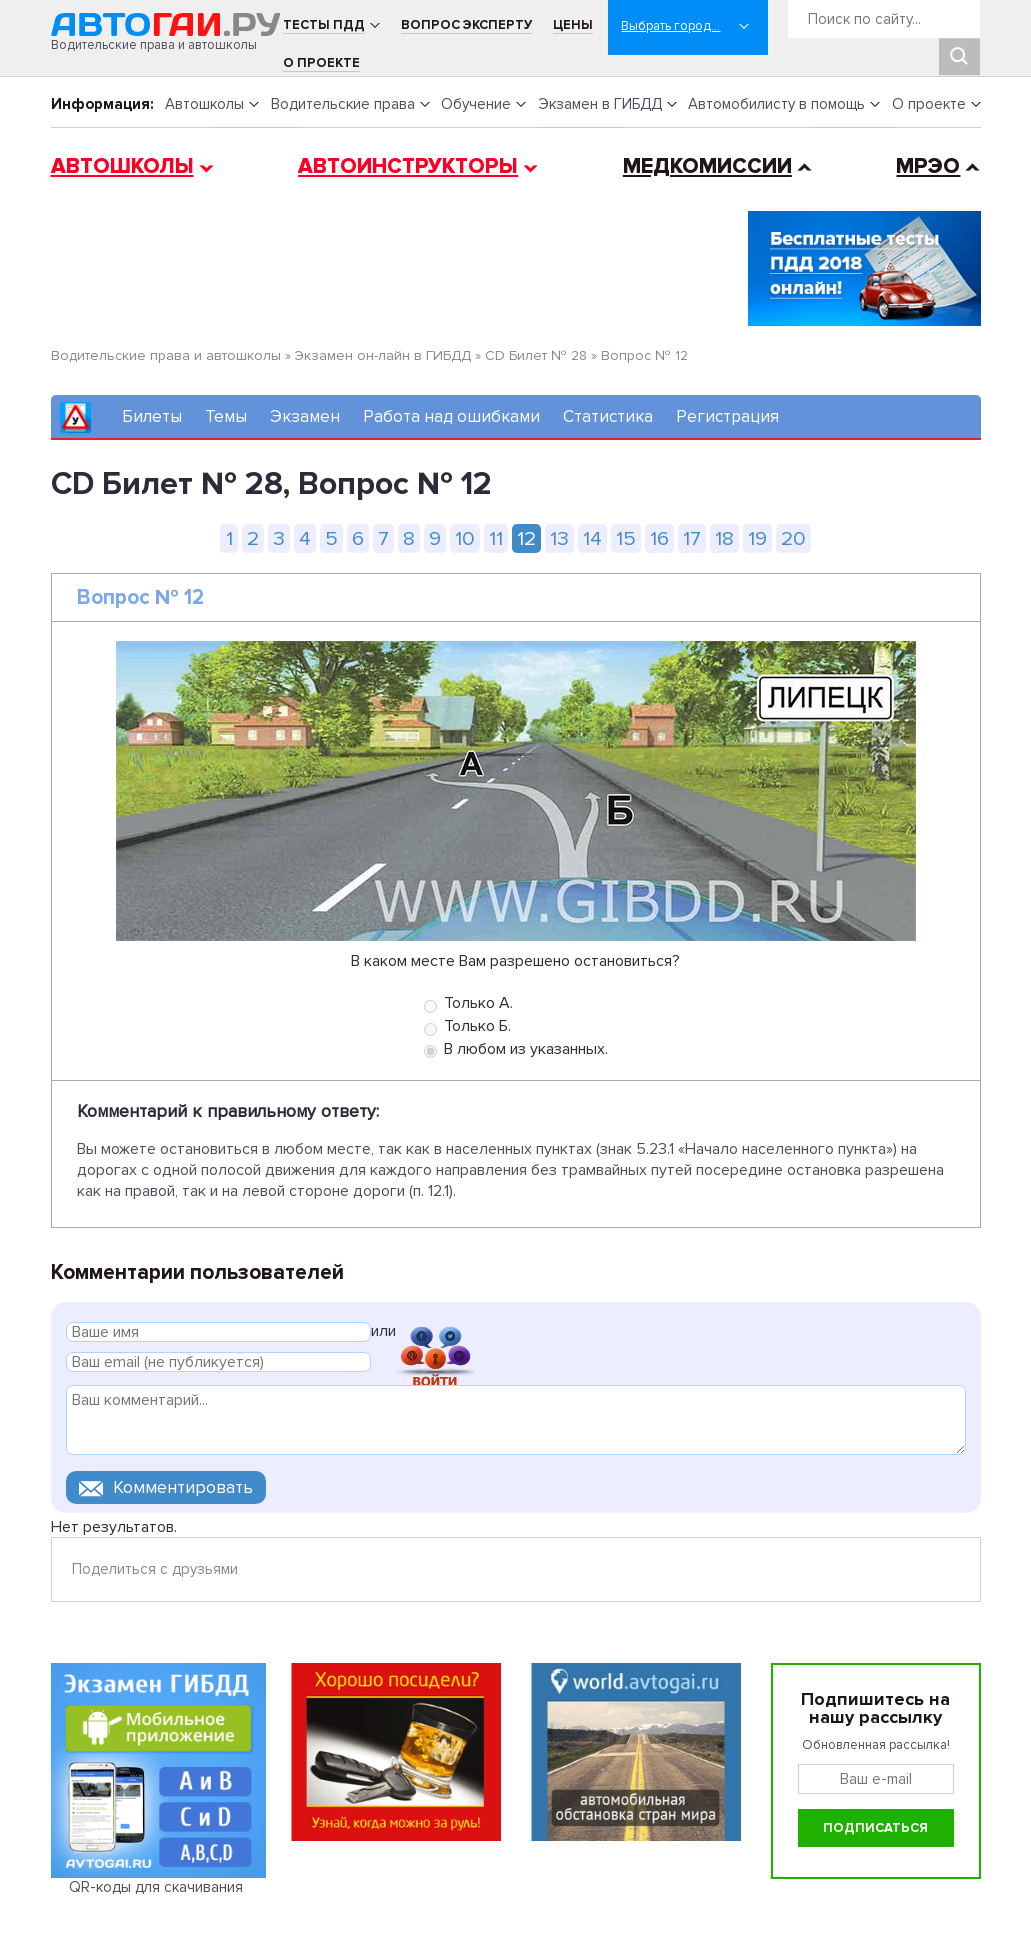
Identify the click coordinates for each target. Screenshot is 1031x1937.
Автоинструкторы (408, 166)
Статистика (608, 416)
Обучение (476, 104)
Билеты (152, 416)
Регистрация (727, 416)
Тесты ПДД (324, 25)
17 (692, 538)
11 (496, 538)
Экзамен (305, 416)
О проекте (321, 63)
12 (526, 538)
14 (592, 538)
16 (659, 538)
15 (626, 538)
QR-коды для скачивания (156, 1887)
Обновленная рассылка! (876, 1745)
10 (465, 538)
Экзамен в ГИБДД (600, 104)
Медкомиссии (707, 166)
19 (757, 538)
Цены (573, 25)
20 (793, 538)
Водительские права (343, 104)
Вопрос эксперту (466, 25)
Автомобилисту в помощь (776, 104)
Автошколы (204, 104)
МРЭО (928, 166)
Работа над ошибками (451, 416)
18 (724, 538)
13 (559, 538)
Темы (226, 416)
